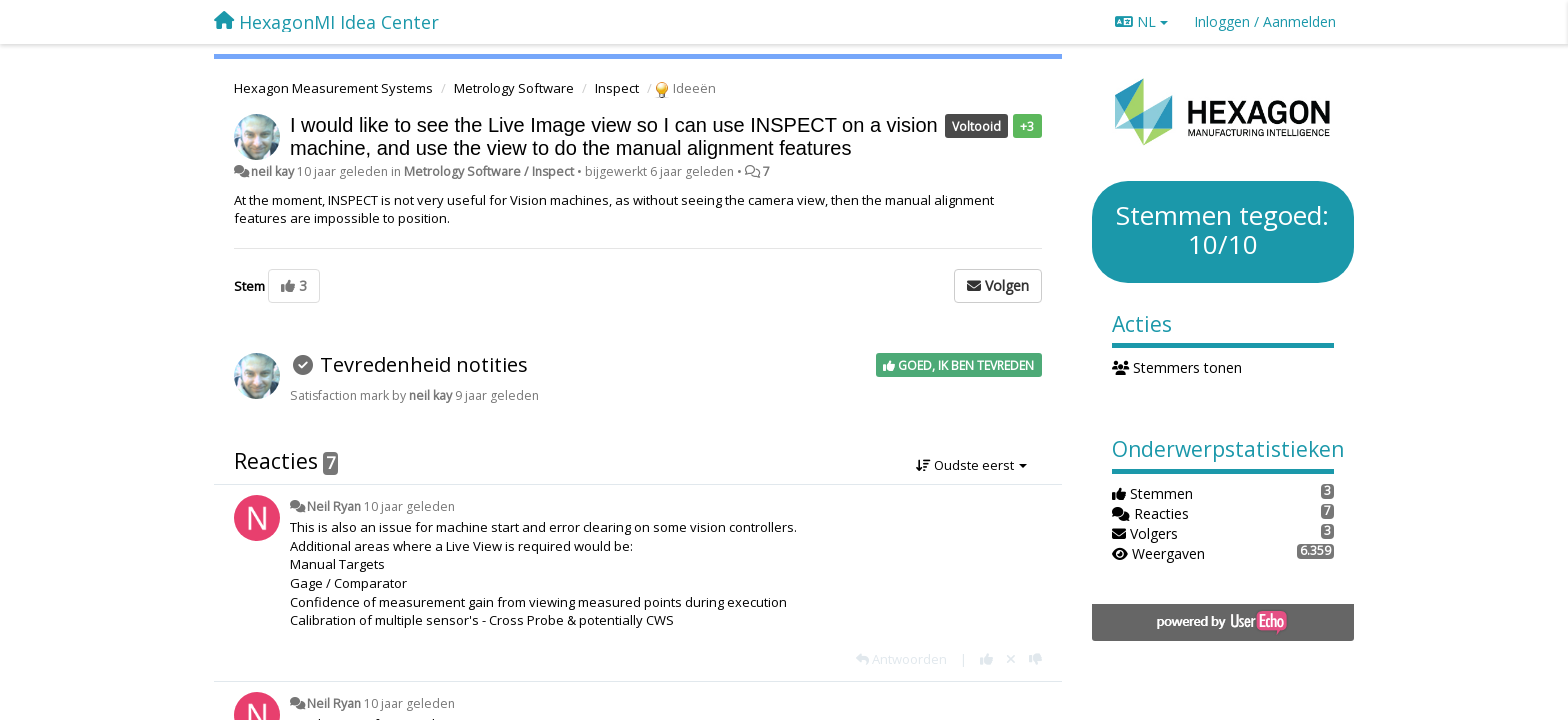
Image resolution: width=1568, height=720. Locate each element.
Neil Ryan (334, 506)
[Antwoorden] (901, 659)
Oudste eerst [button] (971, 465)
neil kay (272, 171)
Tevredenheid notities (424, 364)
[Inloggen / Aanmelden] (1265, 22)
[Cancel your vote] (1011, 659)
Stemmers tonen (1177, 367)
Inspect (617, 88)
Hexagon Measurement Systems (333, 88)
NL (1141, 21)
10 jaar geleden (409, 506)
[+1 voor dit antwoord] (986, 659)
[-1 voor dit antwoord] (1035, 659)
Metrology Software (514, 88)
